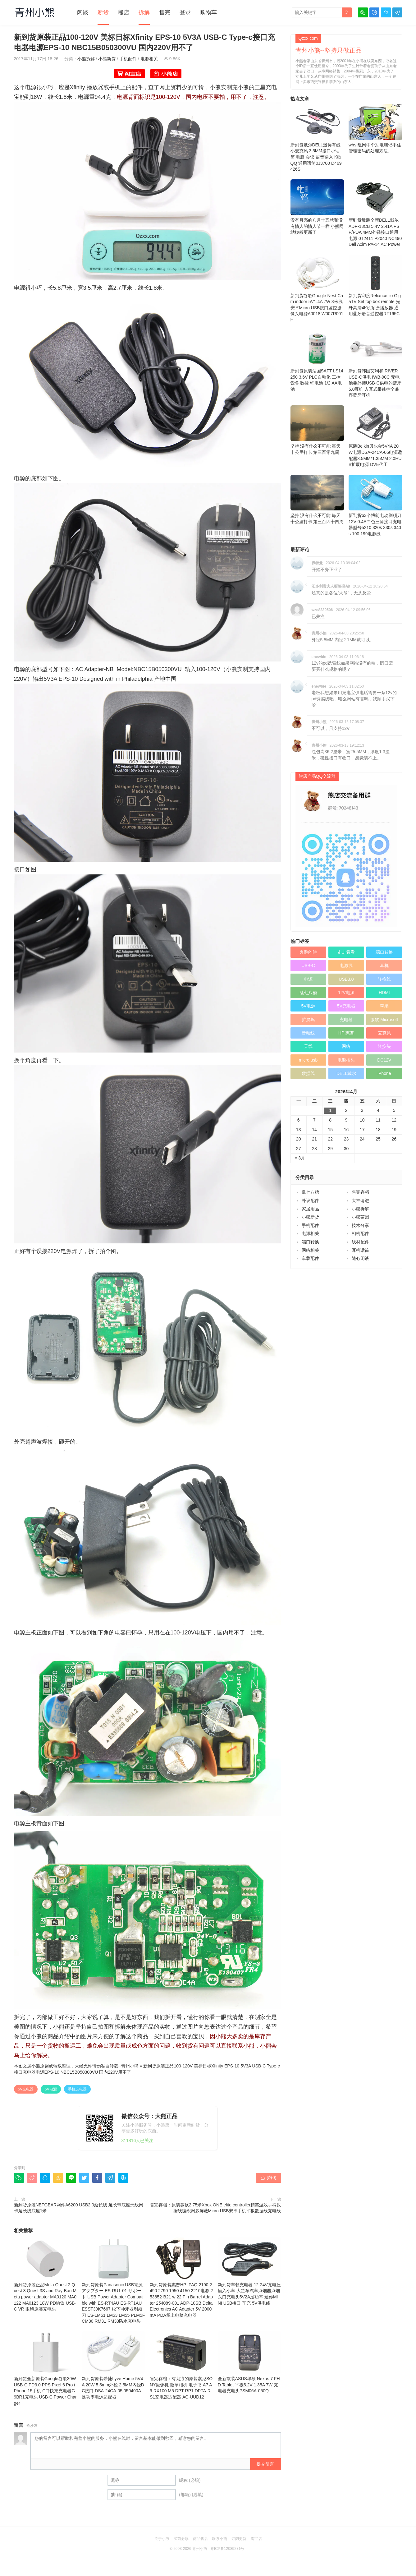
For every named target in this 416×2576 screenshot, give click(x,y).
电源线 (346, 965)
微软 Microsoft (384, 1019)
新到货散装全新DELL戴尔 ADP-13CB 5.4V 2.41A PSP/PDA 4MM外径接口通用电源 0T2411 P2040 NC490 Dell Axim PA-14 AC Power (375, 213)
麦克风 (384, 1032)
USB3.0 (346, 979)
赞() (268, 2177)
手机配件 (128, 58)
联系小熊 (219, 2539)
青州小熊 (130, 2065)
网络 (346, 1046)
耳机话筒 (360, 1250)
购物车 (208, 12)
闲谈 (82, 12)
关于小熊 (161, 2539)
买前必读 (181, 2539)
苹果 (384, 1005)
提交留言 (265, 2464)
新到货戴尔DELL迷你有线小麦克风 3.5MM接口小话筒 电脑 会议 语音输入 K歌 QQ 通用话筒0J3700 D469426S (317, 138)
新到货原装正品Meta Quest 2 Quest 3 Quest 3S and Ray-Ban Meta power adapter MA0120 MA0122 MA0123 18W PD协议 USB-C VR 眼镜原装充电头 (45, 2274)
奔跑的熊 (308, 952)
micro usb (308, 1060)
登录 (185, 12)
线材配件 (360, 1241)
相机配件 (360, 1233)
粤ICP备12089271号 (227, 2548)
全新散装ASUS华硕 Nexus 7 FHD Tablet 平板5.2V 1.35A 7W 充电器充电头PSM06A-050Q (249, 2362)
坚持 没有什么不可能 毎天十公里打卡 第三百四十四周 (317, 499)
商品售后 (200, 2539)
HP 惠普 (346, 1032)
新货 (103, 12)
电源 (308, 979)
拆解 (144, 12)
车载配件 (310, 1258)
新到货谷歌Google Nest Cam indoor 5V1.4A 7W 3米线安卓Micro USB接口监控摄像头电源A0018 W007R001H (317, 288)
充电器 (346, 1019)
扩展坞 (308, 1019)
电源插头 (346, 1060)
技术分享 (360, 1225)
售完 (164, 12)
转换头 (384, 1046)
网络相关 (310, 1250)
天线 (308, 1046)
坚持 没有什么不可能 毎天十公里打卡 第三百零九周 (317, 430)
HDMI (384, 992)
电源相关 (149, 58)
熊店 (123, 12)
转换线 (384, 979)
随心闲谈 (360, 1258)
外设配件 (310, 1200)
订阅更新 (238, 2539)
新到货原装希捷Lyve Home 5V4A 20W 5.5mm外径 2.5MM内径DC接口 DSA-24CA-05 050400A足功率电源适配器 (113, 2365)
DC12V (384, 1060)
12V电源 (346, 992)
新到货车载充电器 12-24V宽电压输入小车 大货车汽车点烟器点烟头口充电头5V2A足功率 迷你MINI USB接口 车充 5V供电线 (249, 2271)
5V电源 (51, 2089)
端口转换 (384, 952)
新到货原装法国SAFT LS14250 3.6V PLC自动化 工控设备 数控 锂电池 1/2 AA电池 (317, 361)
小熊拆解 (86, 58)
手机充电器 (77, 2089)
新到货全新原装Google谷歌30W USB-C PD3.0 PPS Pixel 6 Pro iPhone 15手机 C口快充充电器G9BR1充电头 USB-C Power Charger (45, 2368)
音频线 (308, 1032)
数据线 (308, 1073)
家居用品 (310, 1208)
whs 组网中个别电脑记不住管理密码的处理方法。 (375, 128)
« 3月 (300, 1157)
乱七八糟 (308, 992)
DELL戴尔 (346, 1073)
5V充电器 (26, 2089)
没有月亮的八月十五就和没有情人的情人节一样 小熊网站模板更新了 (317, 207)
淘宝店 (256, 2539)
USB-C (308, 965)
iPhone (384, 1073)
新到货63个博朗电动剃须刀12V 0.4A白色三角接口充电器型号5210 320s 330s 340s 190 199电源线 (375, 505)
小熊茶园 (360, 1216)
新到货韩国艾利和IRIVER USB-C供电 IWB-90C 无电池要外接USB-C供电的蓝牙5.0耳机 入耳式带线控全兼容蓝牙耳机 (375, 364)
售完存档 (360, 1192)
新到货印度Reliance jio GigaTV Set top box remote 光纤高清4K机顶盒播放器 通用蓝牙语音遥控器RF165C (375, 285)
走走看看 (346, 952)
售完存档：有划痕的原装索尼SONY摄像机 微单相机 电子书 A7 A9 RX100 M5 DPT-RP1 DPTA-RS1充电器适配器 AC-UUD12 (181, 2365)
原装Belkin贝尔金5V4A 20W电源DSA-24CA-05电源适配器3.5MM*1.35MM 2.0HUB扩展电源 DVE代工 (375, 436)
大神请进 (360, 1200)
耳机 (384, 965)
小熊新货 (107, 58)
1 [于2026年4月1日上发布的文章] (330, 1110)
